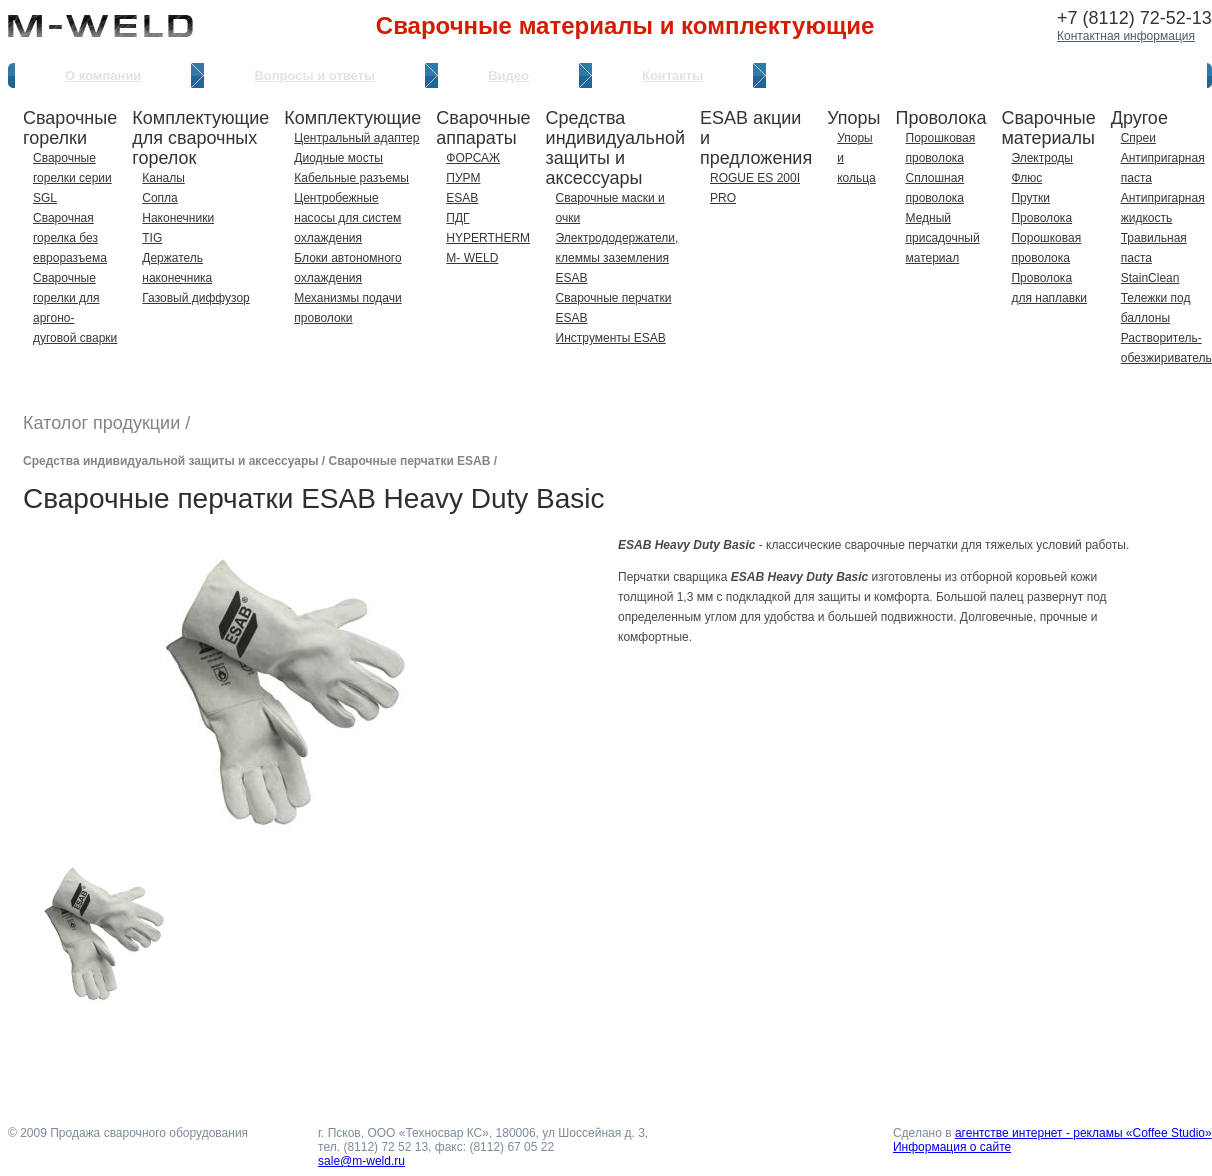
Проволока (1041, 218)
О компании (103, 75)
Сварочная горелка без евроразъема (70, 238)
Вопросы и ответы (314, 75)
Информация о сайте (952, 1147)
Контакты (672, 75)
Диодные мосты (338, 158)
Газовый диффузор (195, 298)
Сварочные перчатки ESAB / (413, 461)
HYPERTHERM (488, 238)
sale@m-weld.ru (361, 1161)
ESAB (462, 198)
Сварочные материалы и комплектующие (625, 25)
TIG (152, 238)
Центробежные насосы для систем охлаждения (347, 218)
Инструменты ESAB (611, 338)
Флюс (1026, 178)
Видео (508, 75)
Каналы (163, 178)
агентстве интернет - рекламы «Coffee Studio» (1083, 1133)
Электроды (1042, 158)
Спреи (1138, 138)
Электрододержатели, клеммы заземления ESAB (617, 258)
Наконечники (178, 218)
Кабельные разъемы (351, 178)
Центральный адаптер (356, 138)
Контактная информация (1126, 36)
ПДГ (457, 218)
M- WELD (472, 258)
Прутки (1030, 198)
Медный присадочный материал (943, 238)
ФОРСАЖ (473, 158)
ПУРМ (463, 178)
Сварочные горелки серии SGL (72, 178)
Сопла (160, 198)
